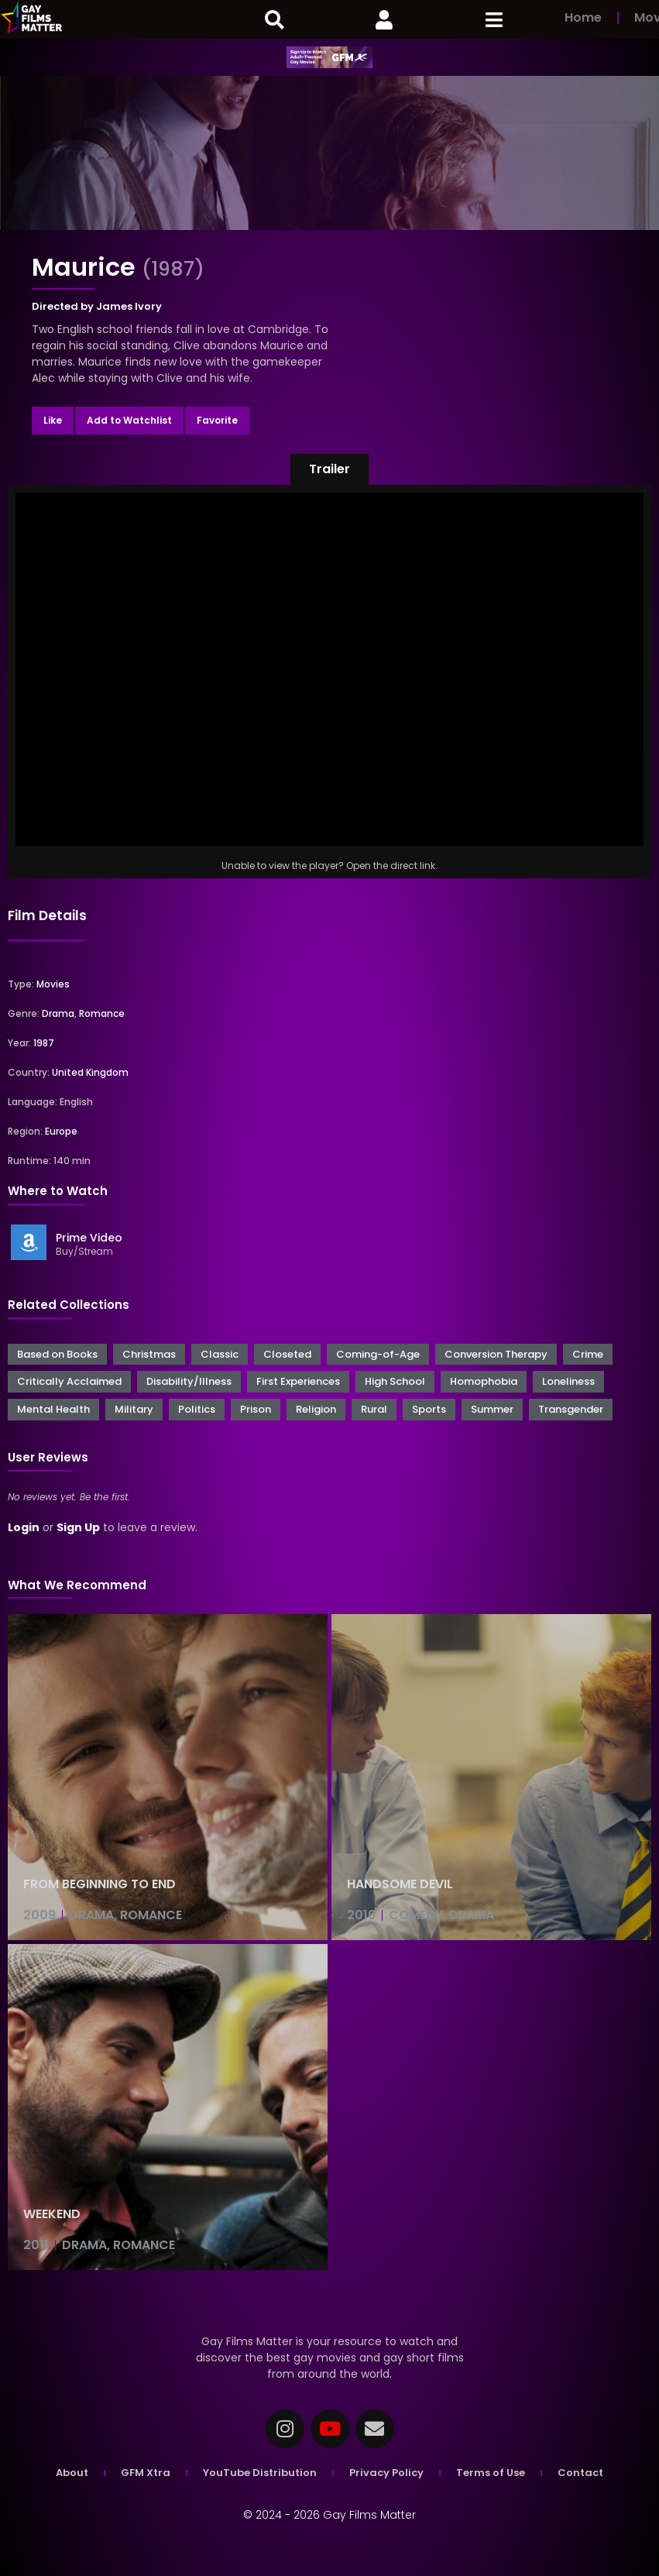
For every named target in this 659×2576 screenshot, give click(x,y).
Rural (374, 1409)
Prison (255, 1409)
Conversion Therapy (495, 1354)
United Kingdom (90, 1072)
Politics (196, 1409)
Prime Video (89, 1237)
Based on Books (57, 1354)
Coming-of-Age (378, 1354)
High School (395, 1381)
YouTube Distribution (260, 2472)
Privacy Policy (386, 2472)
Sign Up (78, 1527)
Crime (587, 1354)
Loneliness (568, 1381)
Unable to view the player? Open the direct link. (329, 865)
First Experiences (298, 1381)
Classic (220, 1354)
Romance (102, 1013)
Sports (429, 1409)
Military (134, 1409)
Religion (316, 1409)
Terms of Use (490, 2472)
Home (583, 17)
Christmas (149, 1354)
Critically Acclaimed (69, 1381)
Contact (580, 2472)
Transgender (570, 1409)
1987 (43, 1042)
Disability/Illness (189, 1381)
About (72, 2472)
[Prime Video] (28, 1242)
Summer (492, 1409)
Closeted (287, 1354)
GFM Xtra (145, 2472)
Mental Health (53, 1409)
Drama (58, 1013)
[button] (329, 469)
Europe (61, 1131)
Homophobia (483, 1381)
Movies (53, 984)
